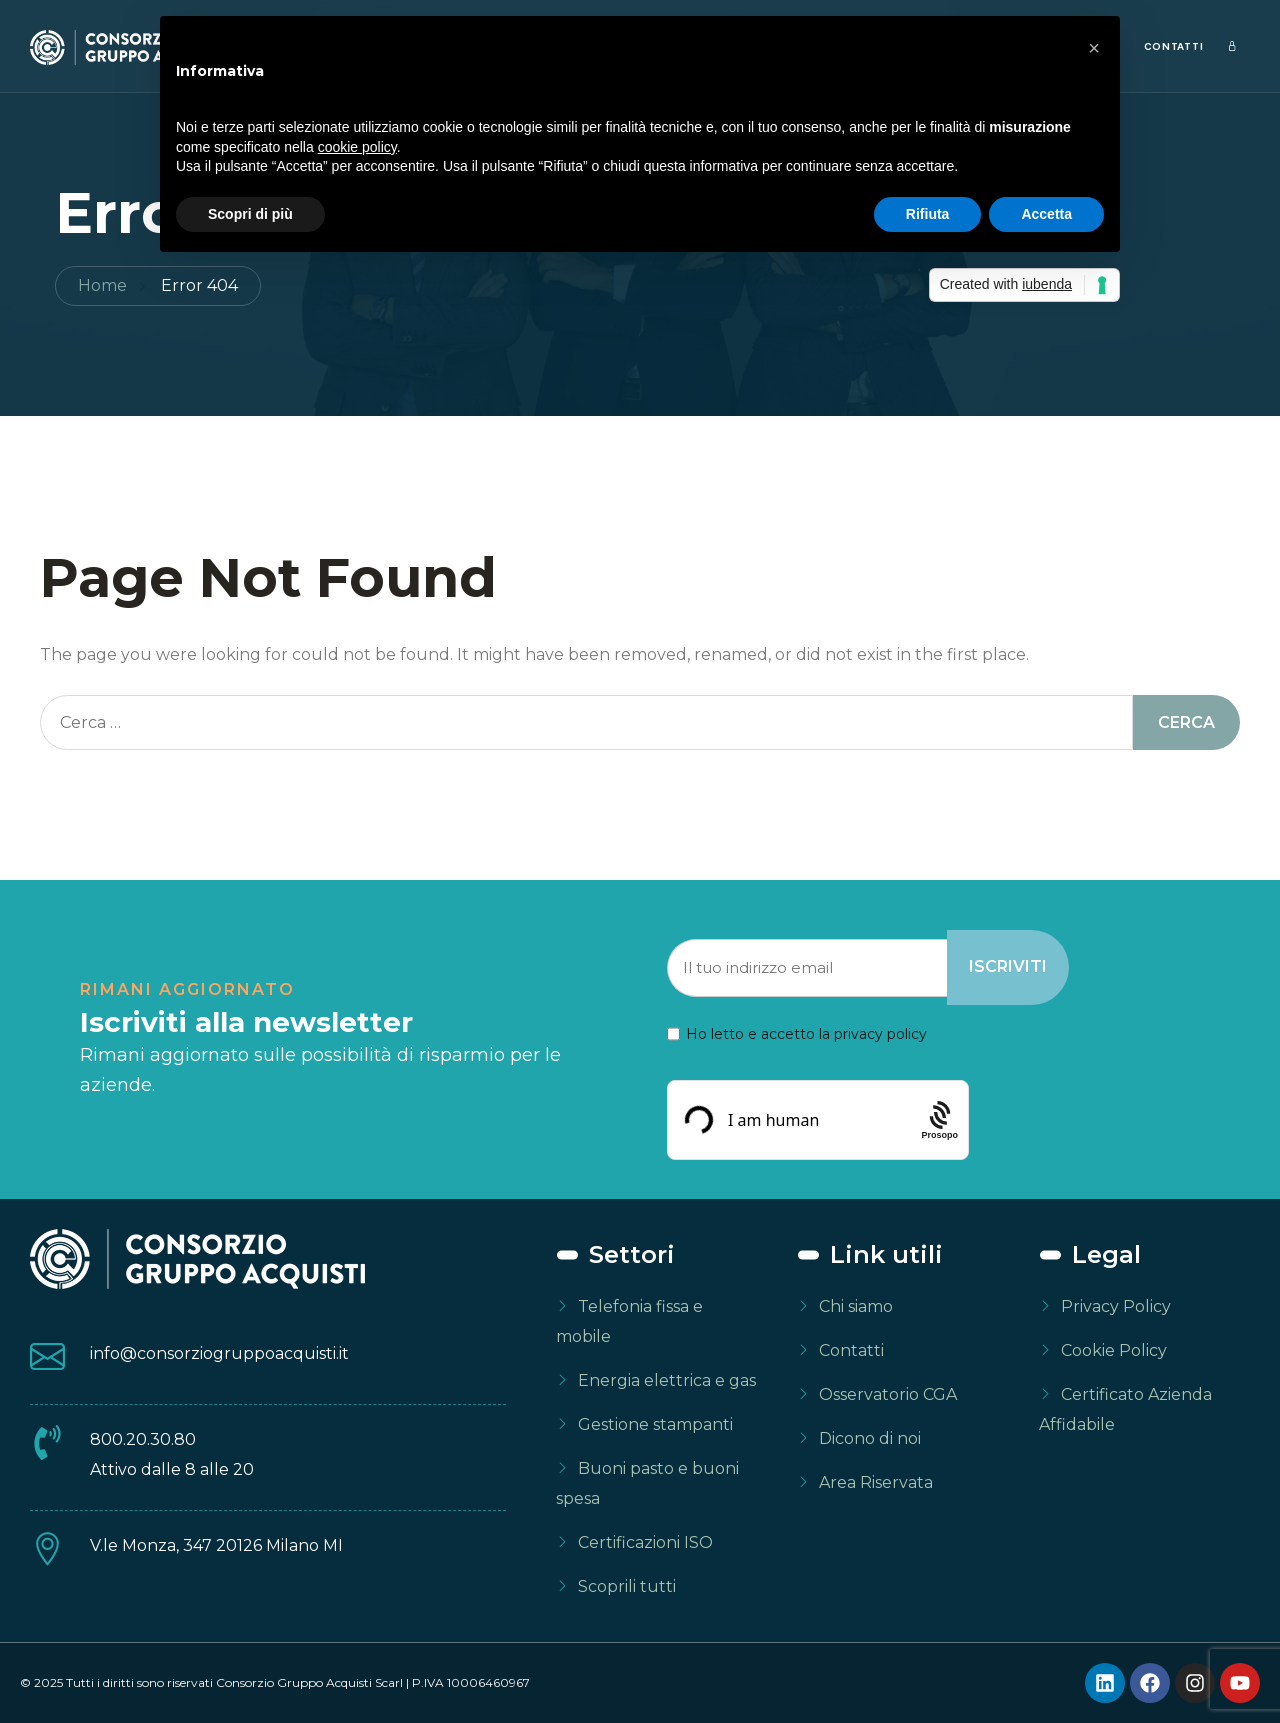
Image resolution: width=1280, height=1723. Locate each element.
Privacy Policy (1116, 1306)
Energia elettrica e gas (667, 1380)
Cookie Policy (1114, 1350)
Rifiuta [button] (928, 214)
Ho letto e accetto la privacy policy (806, 1034)
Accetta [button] (1046, 214)
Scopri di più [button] (250, 214)
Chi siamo (856, 1306)
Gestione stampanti (655, 1424)
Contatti (1174, 46)
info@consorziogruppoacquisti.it (219, 1353)
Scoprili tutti (627, 1586)
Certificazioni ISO (645, 1542)
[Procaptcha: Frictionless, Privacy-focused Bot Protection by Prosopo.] (939, 1119)
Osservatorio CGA (888, 1394)
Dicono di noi (870, 1438)
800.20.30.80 (143, 1439)
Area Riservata (876, 1482)
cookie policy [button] (357, 147)
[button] (1094, 48)
